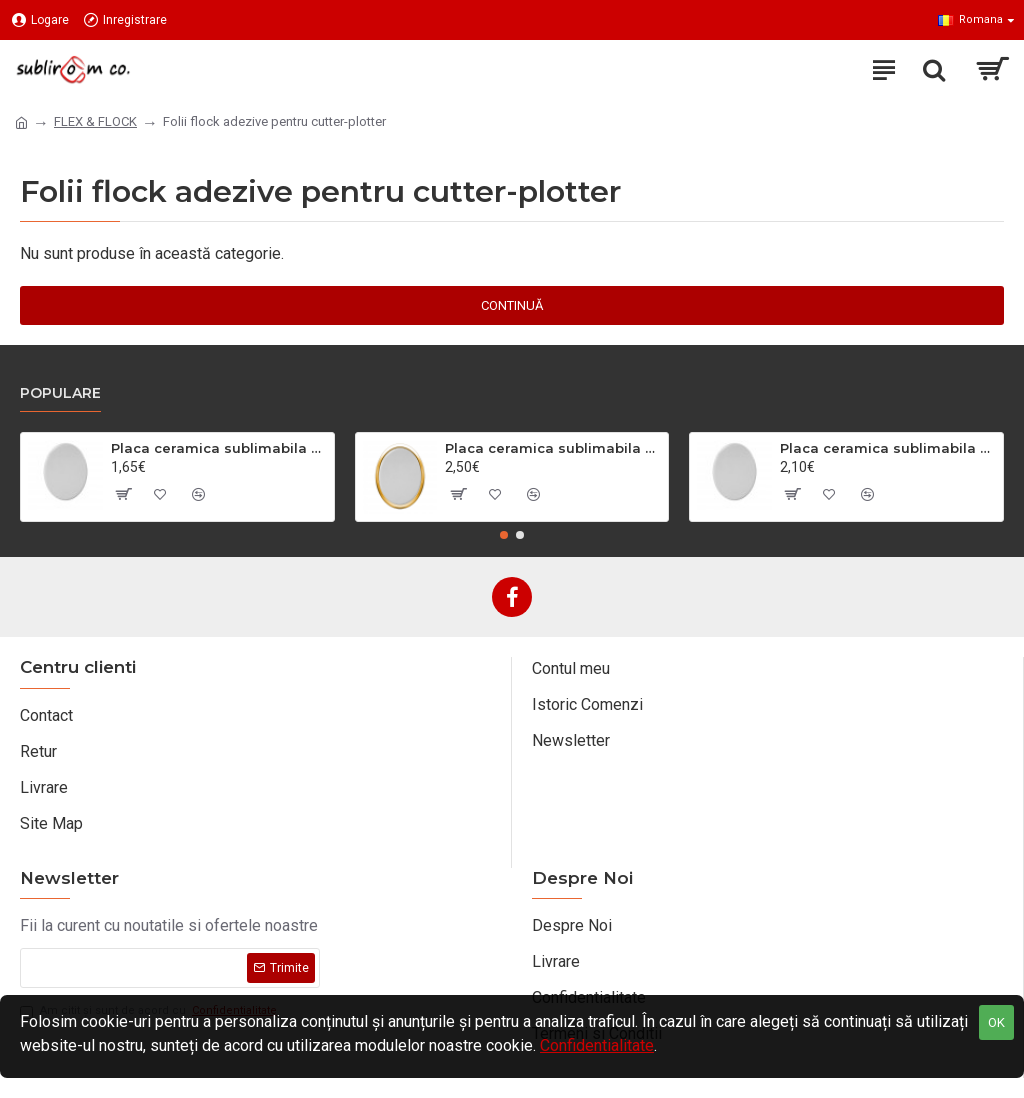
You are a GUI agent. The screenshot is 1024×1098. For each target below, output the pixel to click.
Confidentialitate (597, 1045)
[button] (504, 535)
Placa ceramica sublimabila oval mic (219, 448)
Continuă (512, 305)
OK (996, 1022)
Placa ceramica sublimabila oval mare (888, 448)
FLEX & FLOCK (95, 121)
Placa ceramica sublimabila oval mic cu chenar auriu (553, 448)
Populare (60, 393)
